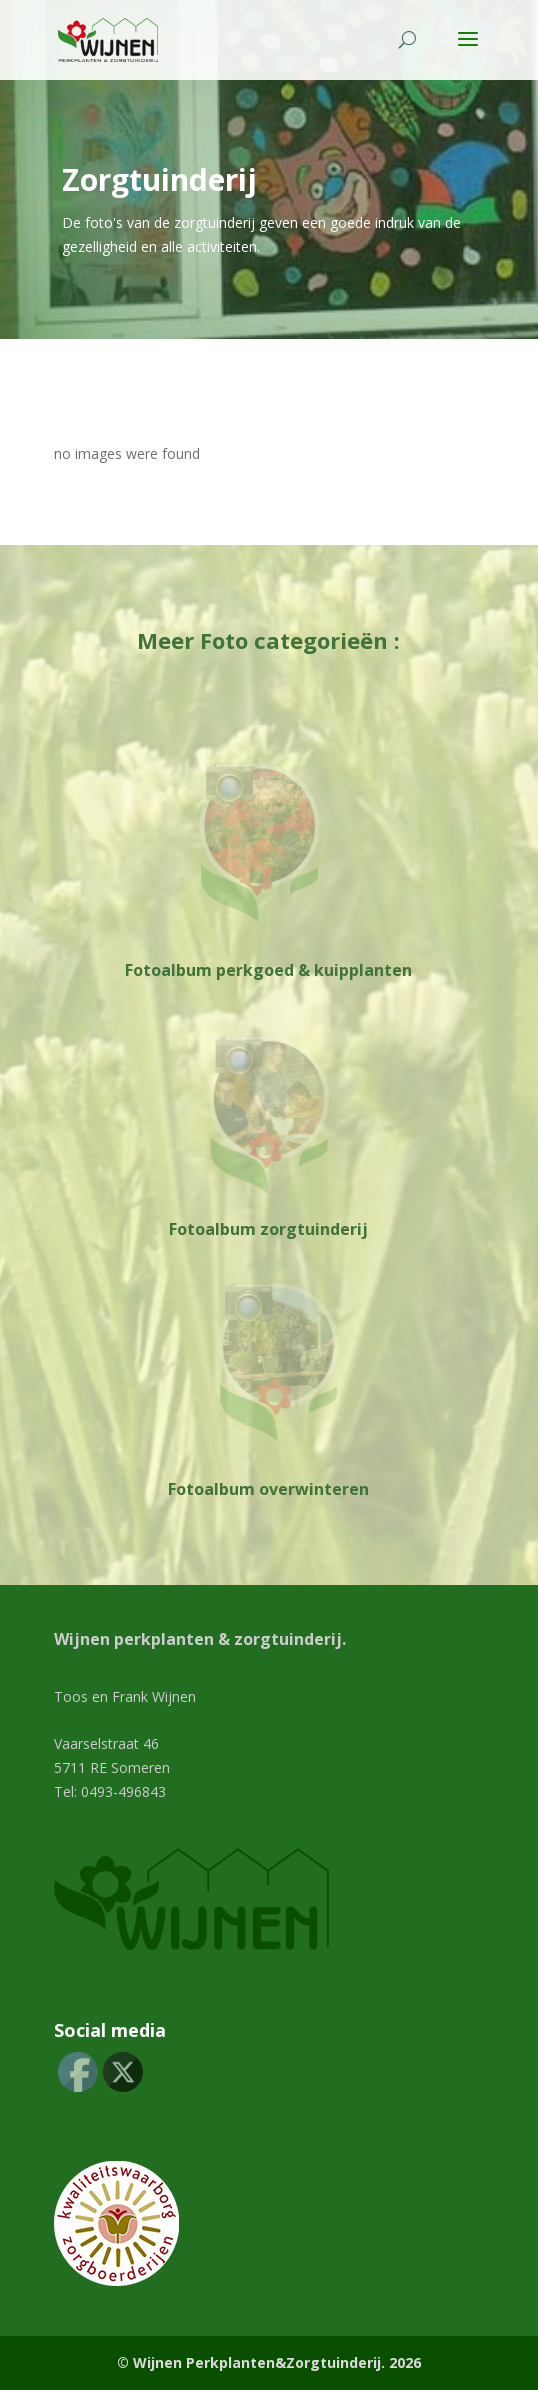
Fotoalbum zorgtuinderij (268, 1229)
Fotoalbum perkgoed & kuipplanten (268, 970)
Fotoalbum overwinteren (268, 1489)
